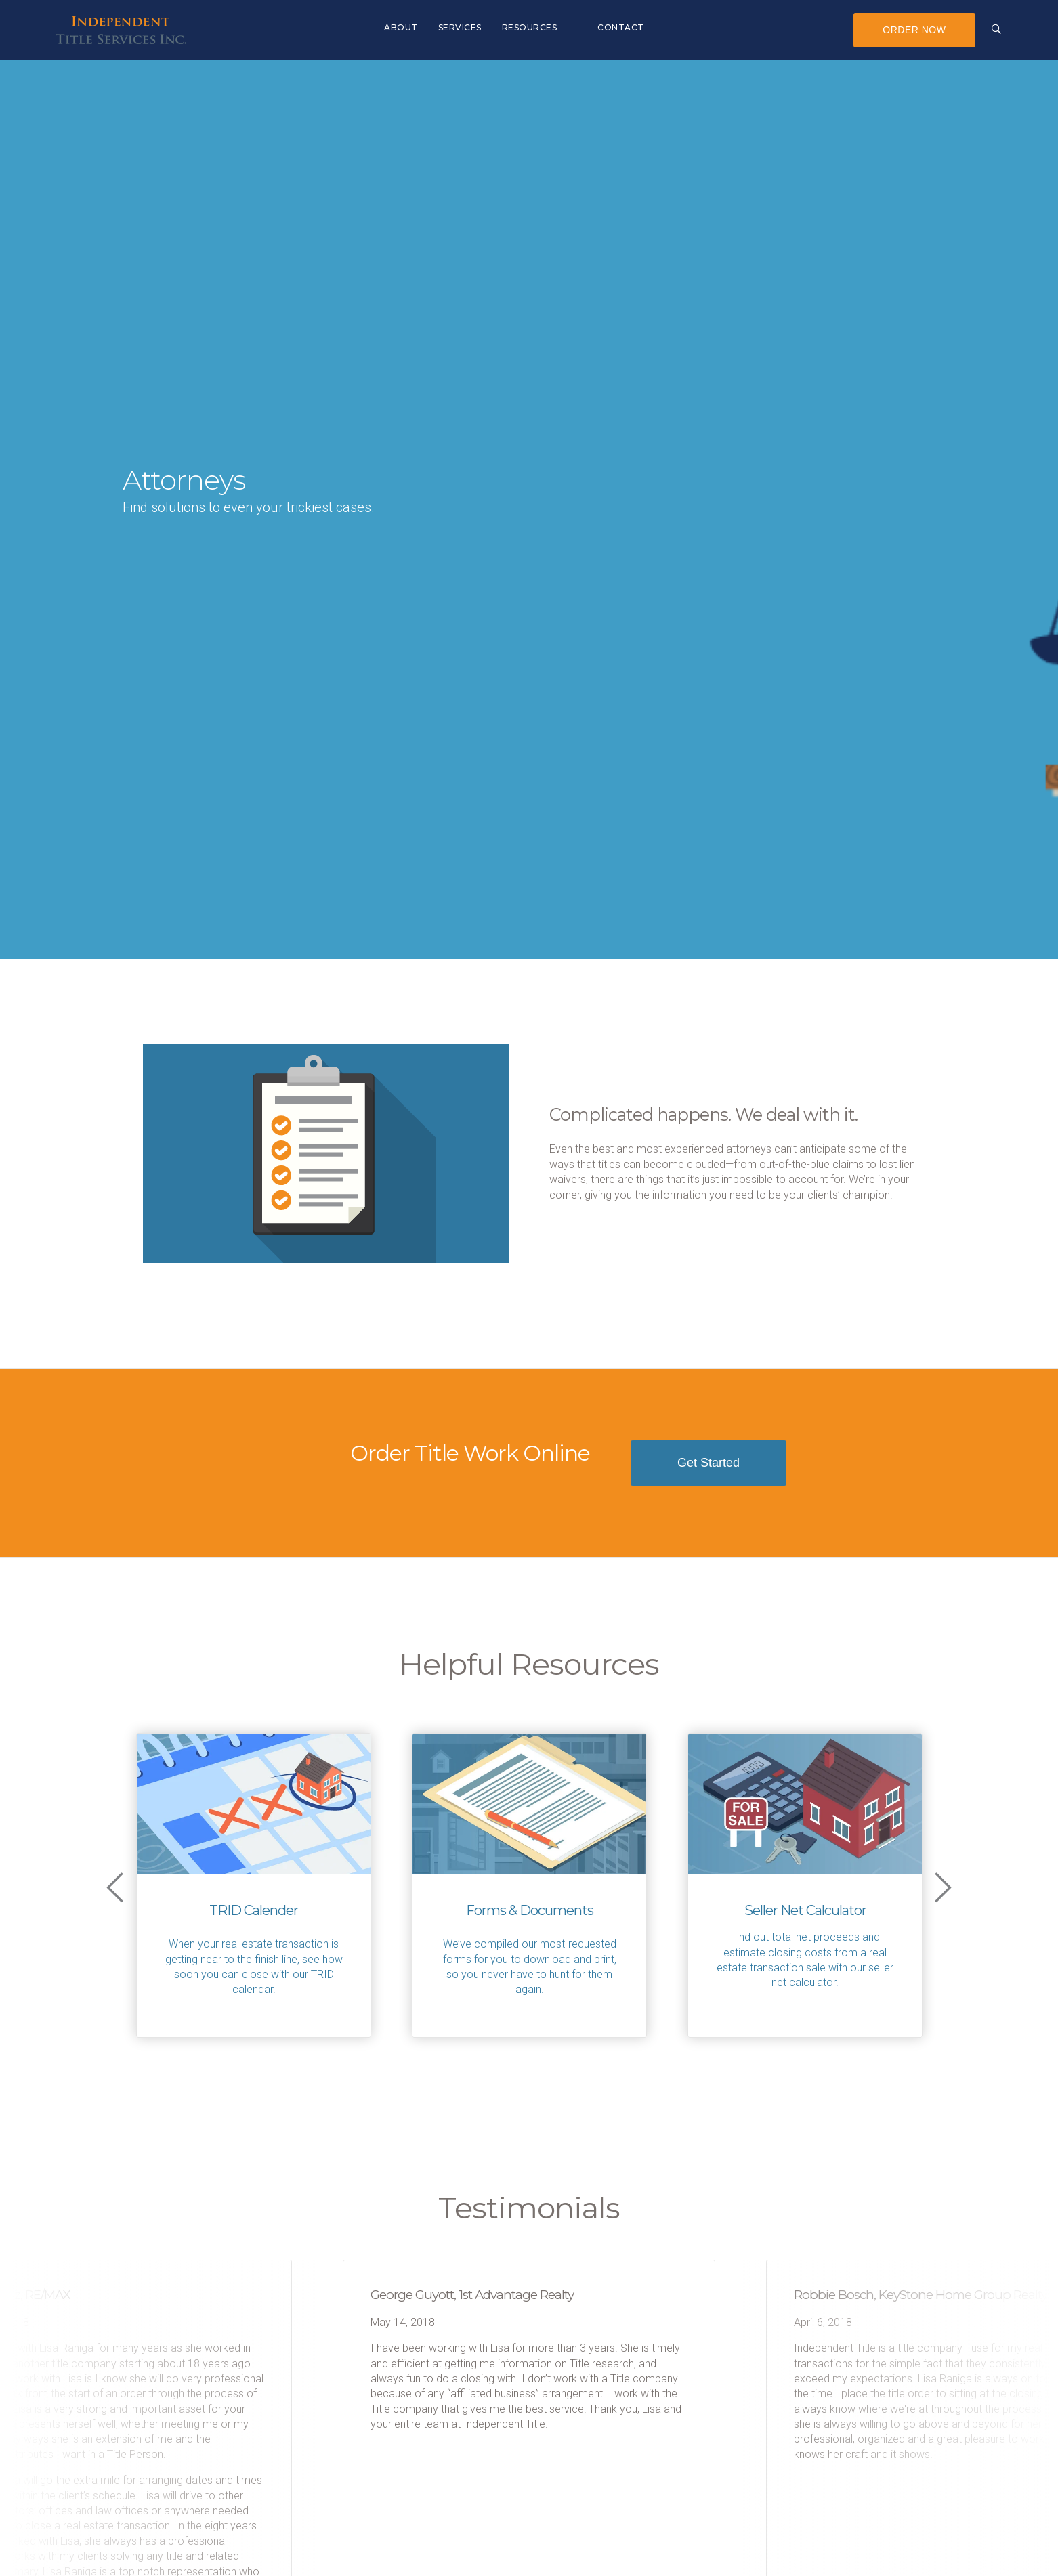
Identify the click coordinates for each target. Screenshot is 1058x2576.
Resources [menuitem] (529, 27)
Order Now (914, 29)
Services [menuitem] (460, 27)
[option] (254, 1885)
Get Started (708, 1462)
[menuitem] (577, 20)
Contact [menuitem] (620, 27)
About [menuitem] (401, 27)
